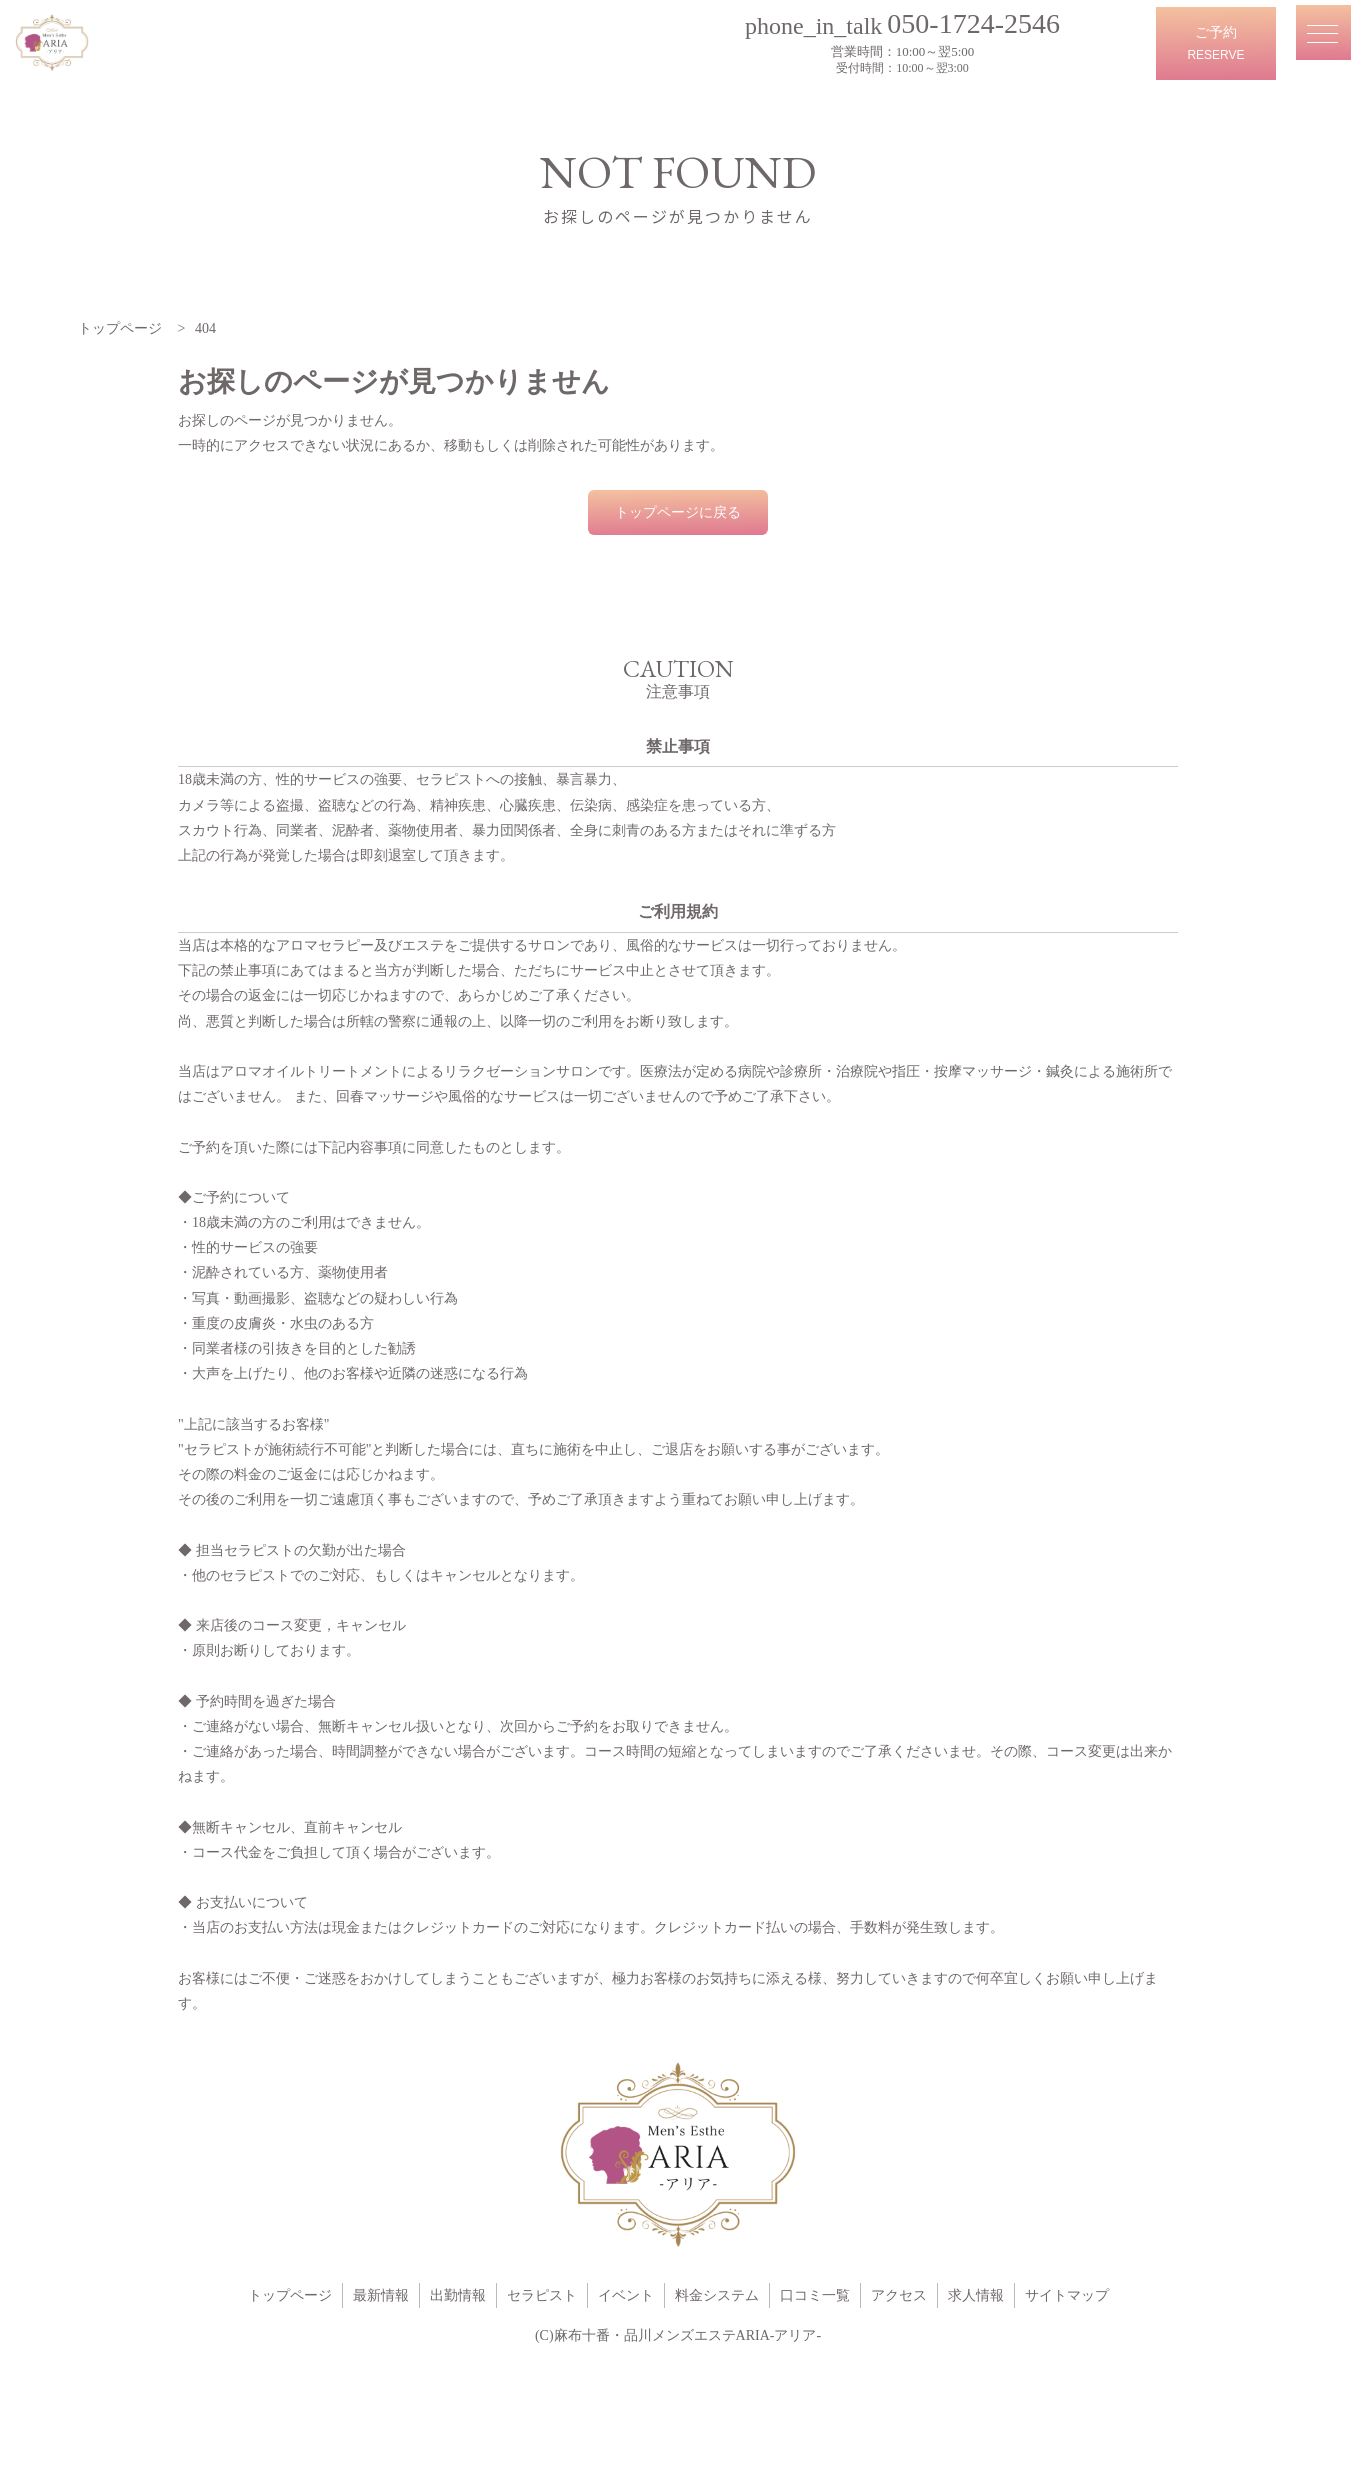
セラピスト (542, 2295)
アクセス (899, 2295)
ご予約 (1216, 46)
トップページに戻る (678, 512)
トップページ (290, 2295)
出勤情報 (458, 2295)
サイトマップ (1067, 2295)
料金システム (717, 2295)
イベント (626, 2295)
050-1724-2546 (982, 23)
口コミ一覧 (815, 2295)
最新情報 (381, 2295)
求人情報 (976, 2295)
